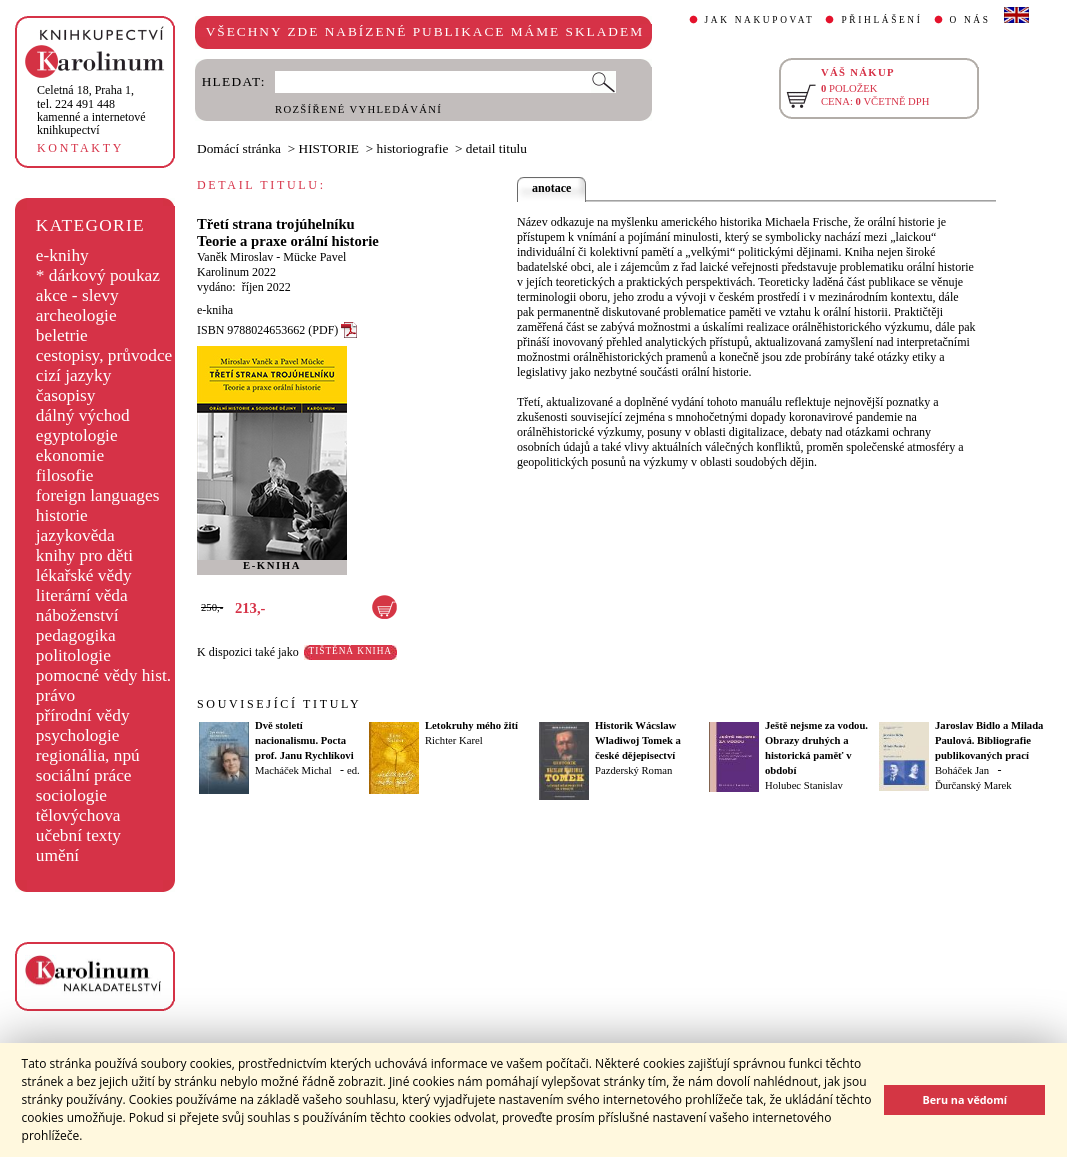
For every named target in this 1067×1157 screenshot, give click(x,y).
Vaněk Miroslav (235, 257)
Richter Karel (454, 740)
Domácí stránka (239, 148)
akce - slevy (77, 295)
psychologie (78, 735)
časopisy (66, 395)
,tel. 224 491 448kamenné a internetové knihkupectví (91, 110)
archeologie (76, 315)
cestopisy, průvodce (104, 355)
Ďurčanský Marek (973, 785)
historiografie (413, 148)
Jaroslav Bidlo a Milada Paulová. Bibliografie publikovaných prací (989, 740)
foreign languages (98, 495)
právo (55, 695)
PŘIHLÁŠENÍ (881, 20)
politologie (73, 655)
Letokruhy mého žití (471, 725)
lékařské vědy (84, 575)
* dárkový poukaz (98, 275)
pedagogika (76, 635)
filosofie (65, 475)
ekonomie (70, 455)
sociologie (71, 795)
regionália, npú (88, 755)
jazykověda (75, 535)
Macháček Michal (293, 770)
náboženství (77, 615)
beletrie (62, 335)
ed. (353, 770)
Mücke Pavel (314, 257)
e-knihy (62, 255)
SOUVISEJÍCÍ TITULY (279, 704)
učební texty (78, 835)
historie (62, 515)
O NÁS (970, 20)
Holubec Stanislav (804, 785)
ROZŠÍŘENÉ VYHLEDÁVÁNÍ (358, 109)
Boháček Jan (962, 770)
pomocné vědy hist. (103, 675)
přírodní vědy (83, 715)
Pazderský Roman (633, 770)
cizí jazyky (74, 375)
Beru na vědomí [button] (964, 1099)
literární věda (82, 595)
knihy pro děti (84, 555)
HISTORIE (329, 148)
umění (57, 855)
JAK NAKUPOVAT (760, 20)
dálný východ (83, 415)
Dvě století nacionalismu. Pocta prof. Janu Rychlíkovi (304, 740)
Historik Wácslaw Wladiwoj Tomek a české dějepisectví (638, 740)
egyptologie (77, 435)
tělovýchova (78, 815)
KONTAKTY (80, 148)
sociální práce (84, 775)
